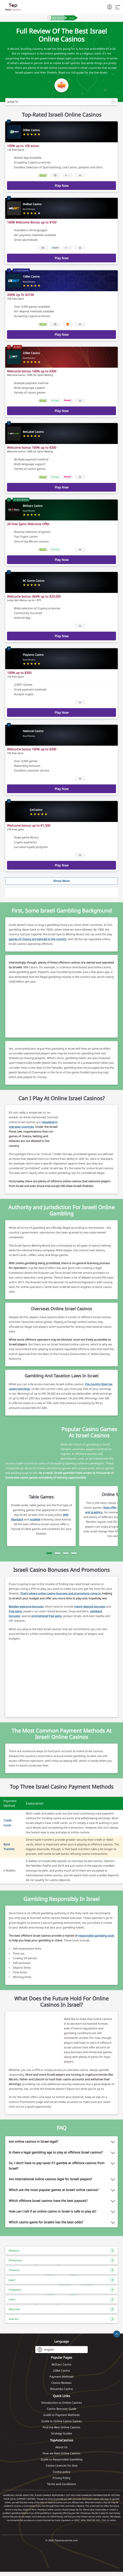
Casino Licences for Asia (61, 2465)
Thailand (61, 2270)
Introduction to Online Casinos (61, 2403)
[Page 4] (74, 1553)
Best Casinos (58, 18)
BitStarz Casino (61, 2364)
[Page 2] (57, 1553)
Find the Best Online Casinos (61, 2427)
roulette (35, 1519)
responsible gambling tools (96, 1936)
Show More (61, 881)
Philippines (61, 2260)
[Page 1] (49, 1553)
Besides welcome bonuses (26, 1606)
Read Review (29, 209)
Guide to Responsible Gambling (61, 2459)
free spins (15, 1611)
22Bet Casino (61, 2370)
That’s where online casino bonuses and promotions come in (60, 1593)
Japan (61, 2280)
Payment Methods (61, 2377)
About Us (61, 2447)
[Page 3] (65, 1553)
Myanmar (61, 2309)
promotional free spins (46, 1616)
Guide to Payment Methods (61, 2415)
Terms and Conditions (61, 2484)
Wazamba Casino (61, 2389)
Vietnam (61, 2319)
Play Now (61, 185)
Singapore (61, 2290)
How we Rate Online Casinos (61, 2453)
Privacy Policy (61, 2478)
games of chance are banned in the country (37, 939)
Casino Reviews (61, 2383)
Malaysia (61, 2250)
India (61, 2299)
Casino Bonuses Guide (61, 2409)
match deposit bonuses (89, 1606)
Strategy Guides (61, 2433)
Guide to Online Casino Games (61, 2421)
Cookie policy (61, 2472)
